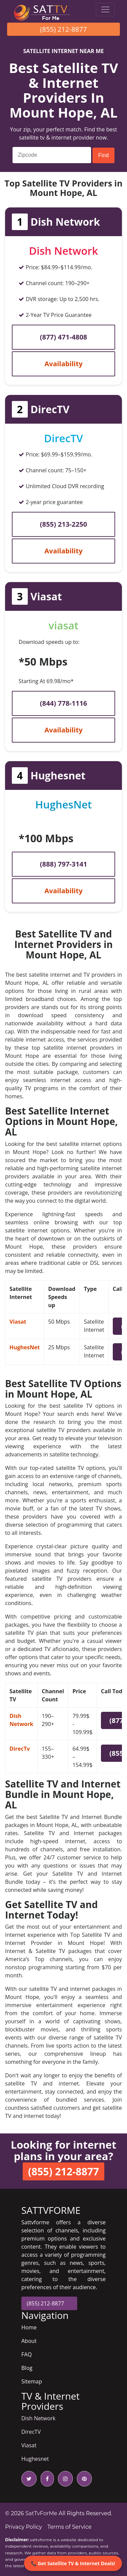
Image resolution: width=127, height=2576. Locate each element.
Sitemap (31, 2381)
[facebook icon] (46, 2478)
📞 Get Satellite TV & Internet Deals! (73, 2563)
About (29, 2341)
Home (29, 2327)
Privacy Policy (23, 2527)
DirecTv (19, 1748)
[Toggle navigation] (105, 9)
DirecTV (31, 2431)
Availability (63, 363)
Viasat (17, 1321)
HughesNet (24, 1347)
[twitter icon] (29, 2478)
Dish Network (38, 2418)
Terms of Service (69, 2527)
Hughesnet (35, 2458)
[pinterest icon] (83, 2478)
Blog (27, 2368)
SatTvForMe (41, 2513)
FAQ (26, 2354)
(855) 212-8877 (63, 29)
